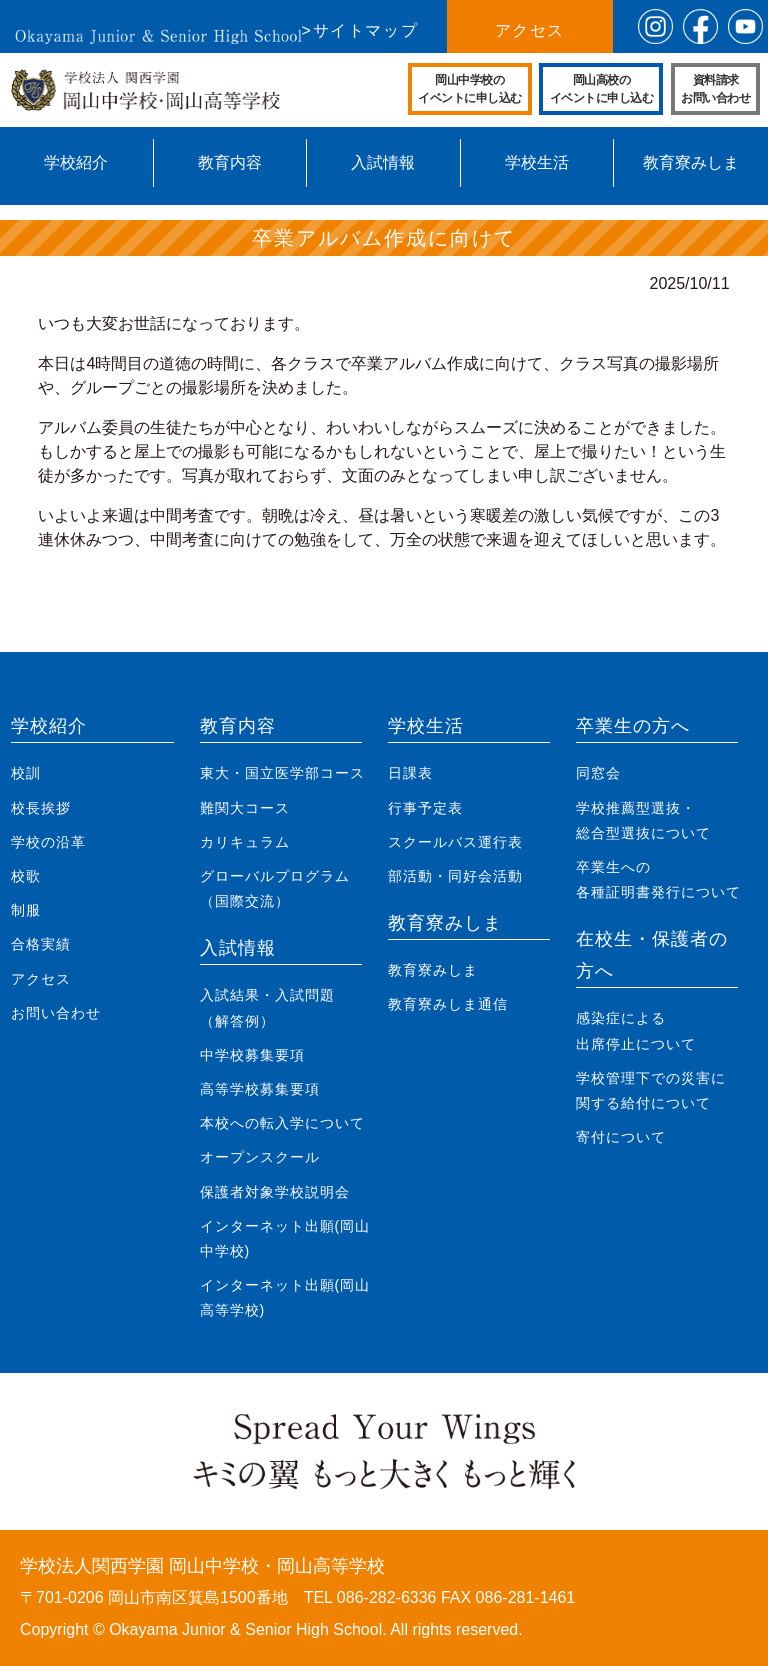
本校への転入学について (282, 1123)
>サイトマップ (360, 30)
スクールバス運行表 (455, 842)
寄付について (621, 1137)
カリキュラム (245, 842)
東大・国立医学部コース (282, 773)
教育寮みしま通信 (448, 1004)
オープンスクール (260, 1157)
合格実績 (41, 944)
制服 (26, 910)
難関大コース (245, 808)
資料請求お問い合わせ (715, 89)
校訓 (26, 773)
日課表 (410, 773)
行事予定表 (425, 808)
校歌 (26, 876)
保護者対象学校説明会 (275, 1192)
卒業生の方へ (633, 726)
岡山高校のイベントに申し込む (602, 89)
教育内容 (230, 162)
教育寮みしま (691, 162)
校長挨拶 (41, 808)
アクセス (530, 30)
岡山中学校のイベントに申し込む (470, 89)
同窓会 (598, 773)
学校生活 (537, 162)
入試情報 (383, 162)
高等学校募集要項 (260, 1089)
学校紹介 (76, 162)
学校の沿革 (48, 842)
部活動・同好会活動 (455, 876)
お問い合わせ (56, 1013)
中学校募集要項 (252, 1055)
